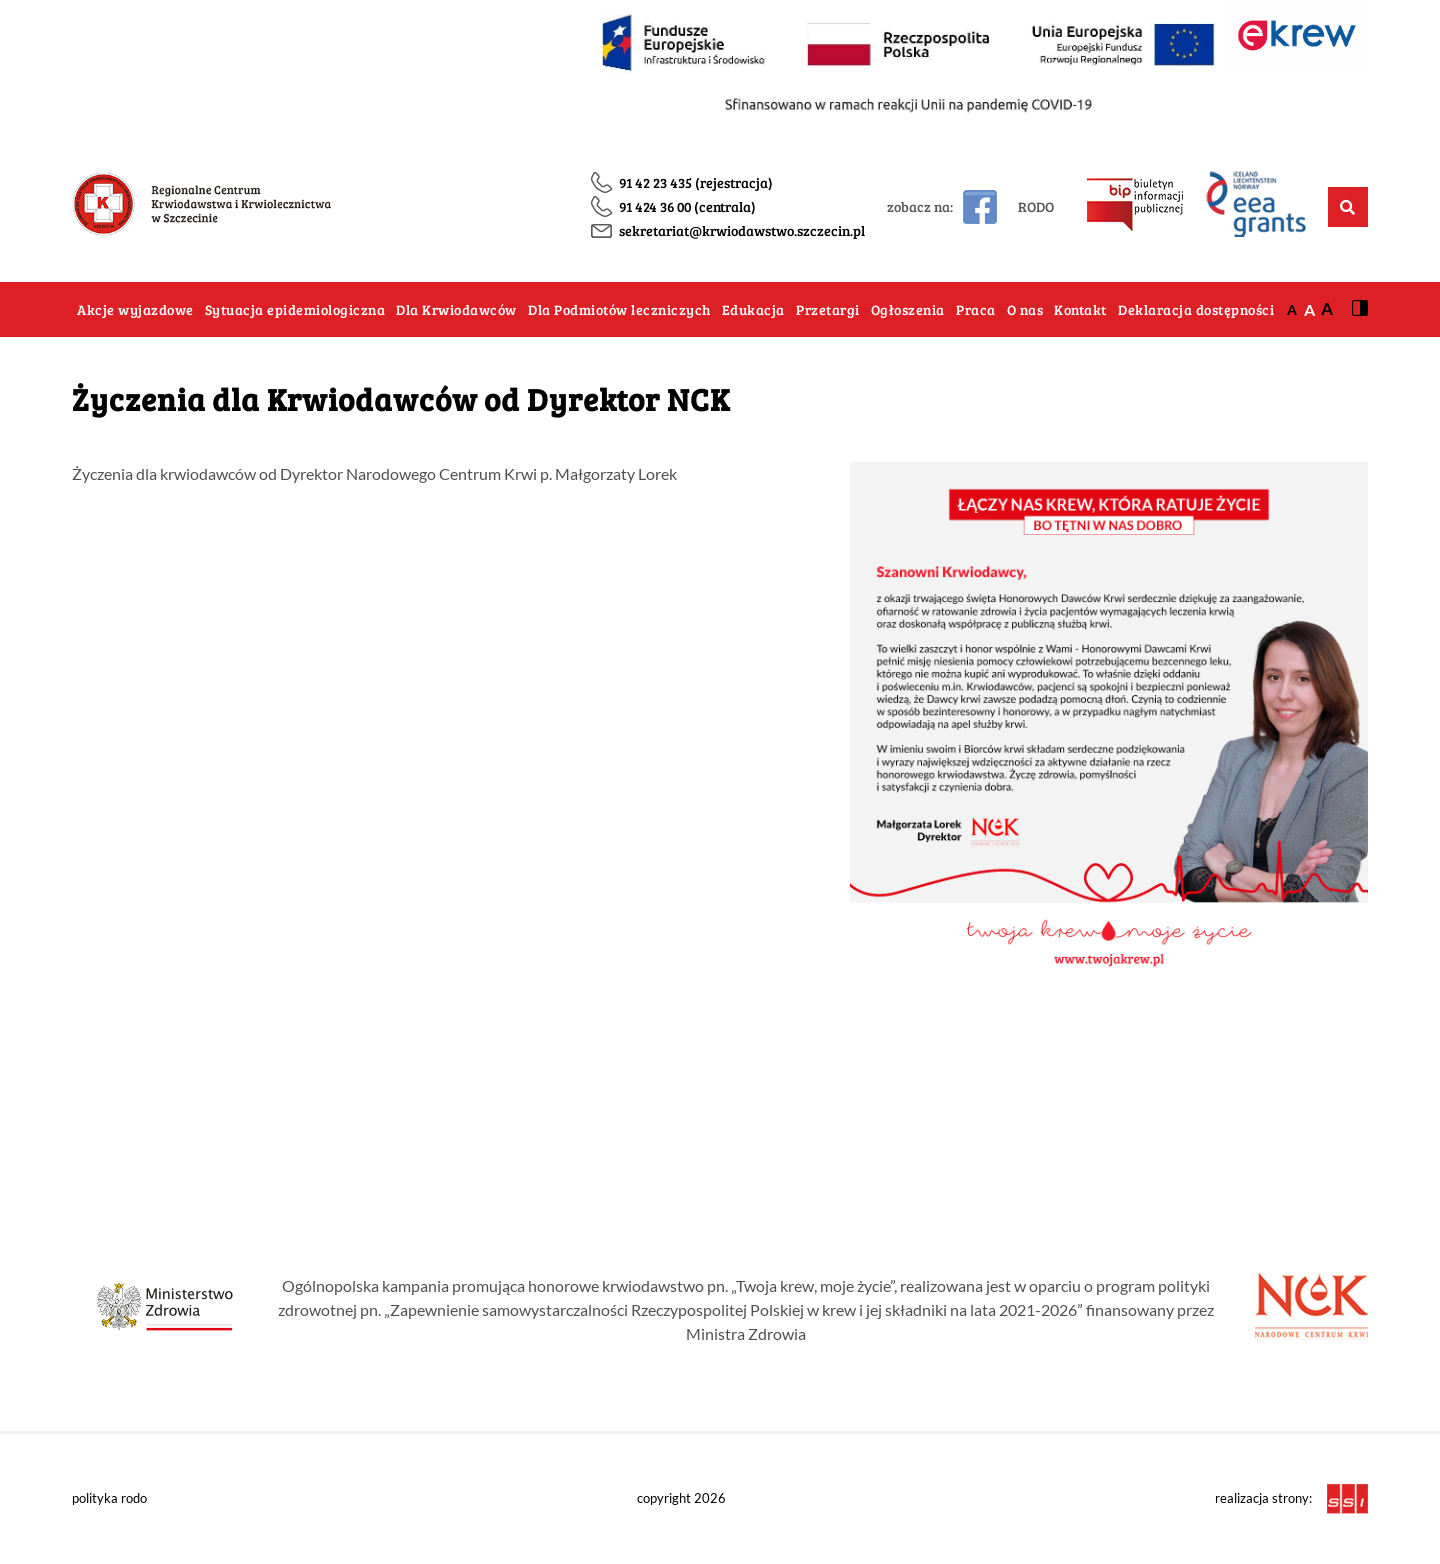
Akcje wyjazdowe (135, 309)
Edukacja (753, 309)
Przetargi (828, 309)
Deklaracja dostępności (1196, 309)
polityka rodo (109, 1498)
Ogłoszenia (908, 309)
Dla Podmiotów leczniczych (619, 309)
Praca (976, 309)
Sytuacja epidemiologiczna (295, 309)
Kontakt (1080, 309)
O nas (1025, 309)
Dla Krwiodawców (456, 309)
